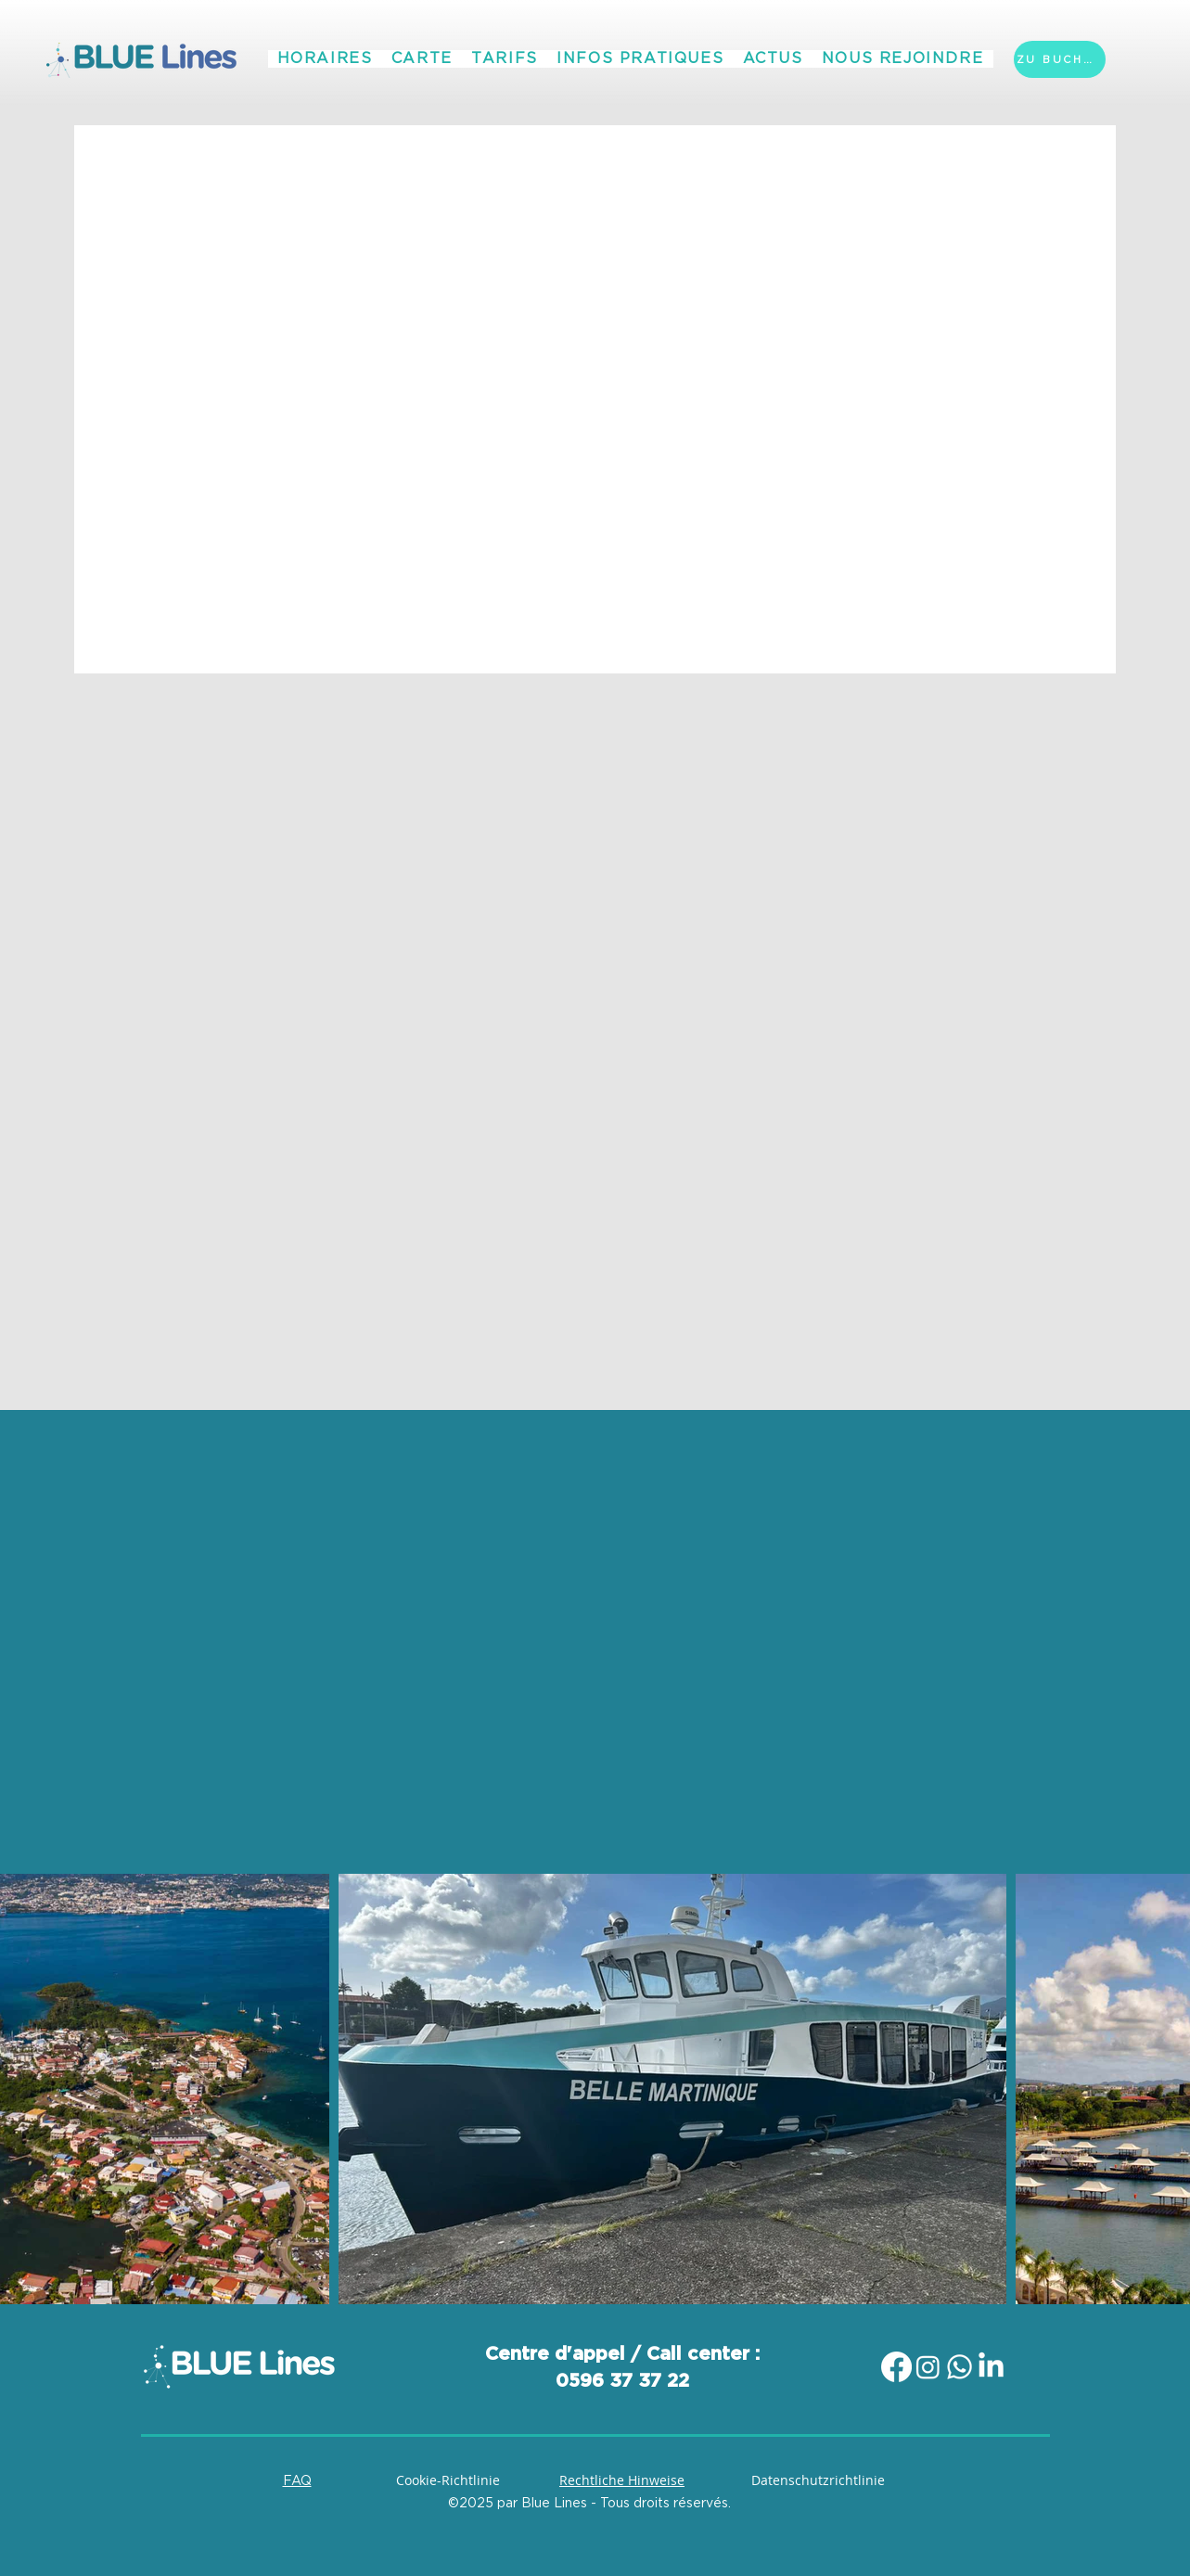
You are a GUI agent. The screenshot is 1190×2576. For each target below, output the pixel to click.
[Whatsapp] (959, 2367)
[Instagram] (928, 2367)
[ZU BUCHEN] (1060, 59)
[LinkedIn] (991, 2367)
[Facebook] (896, 2367)
